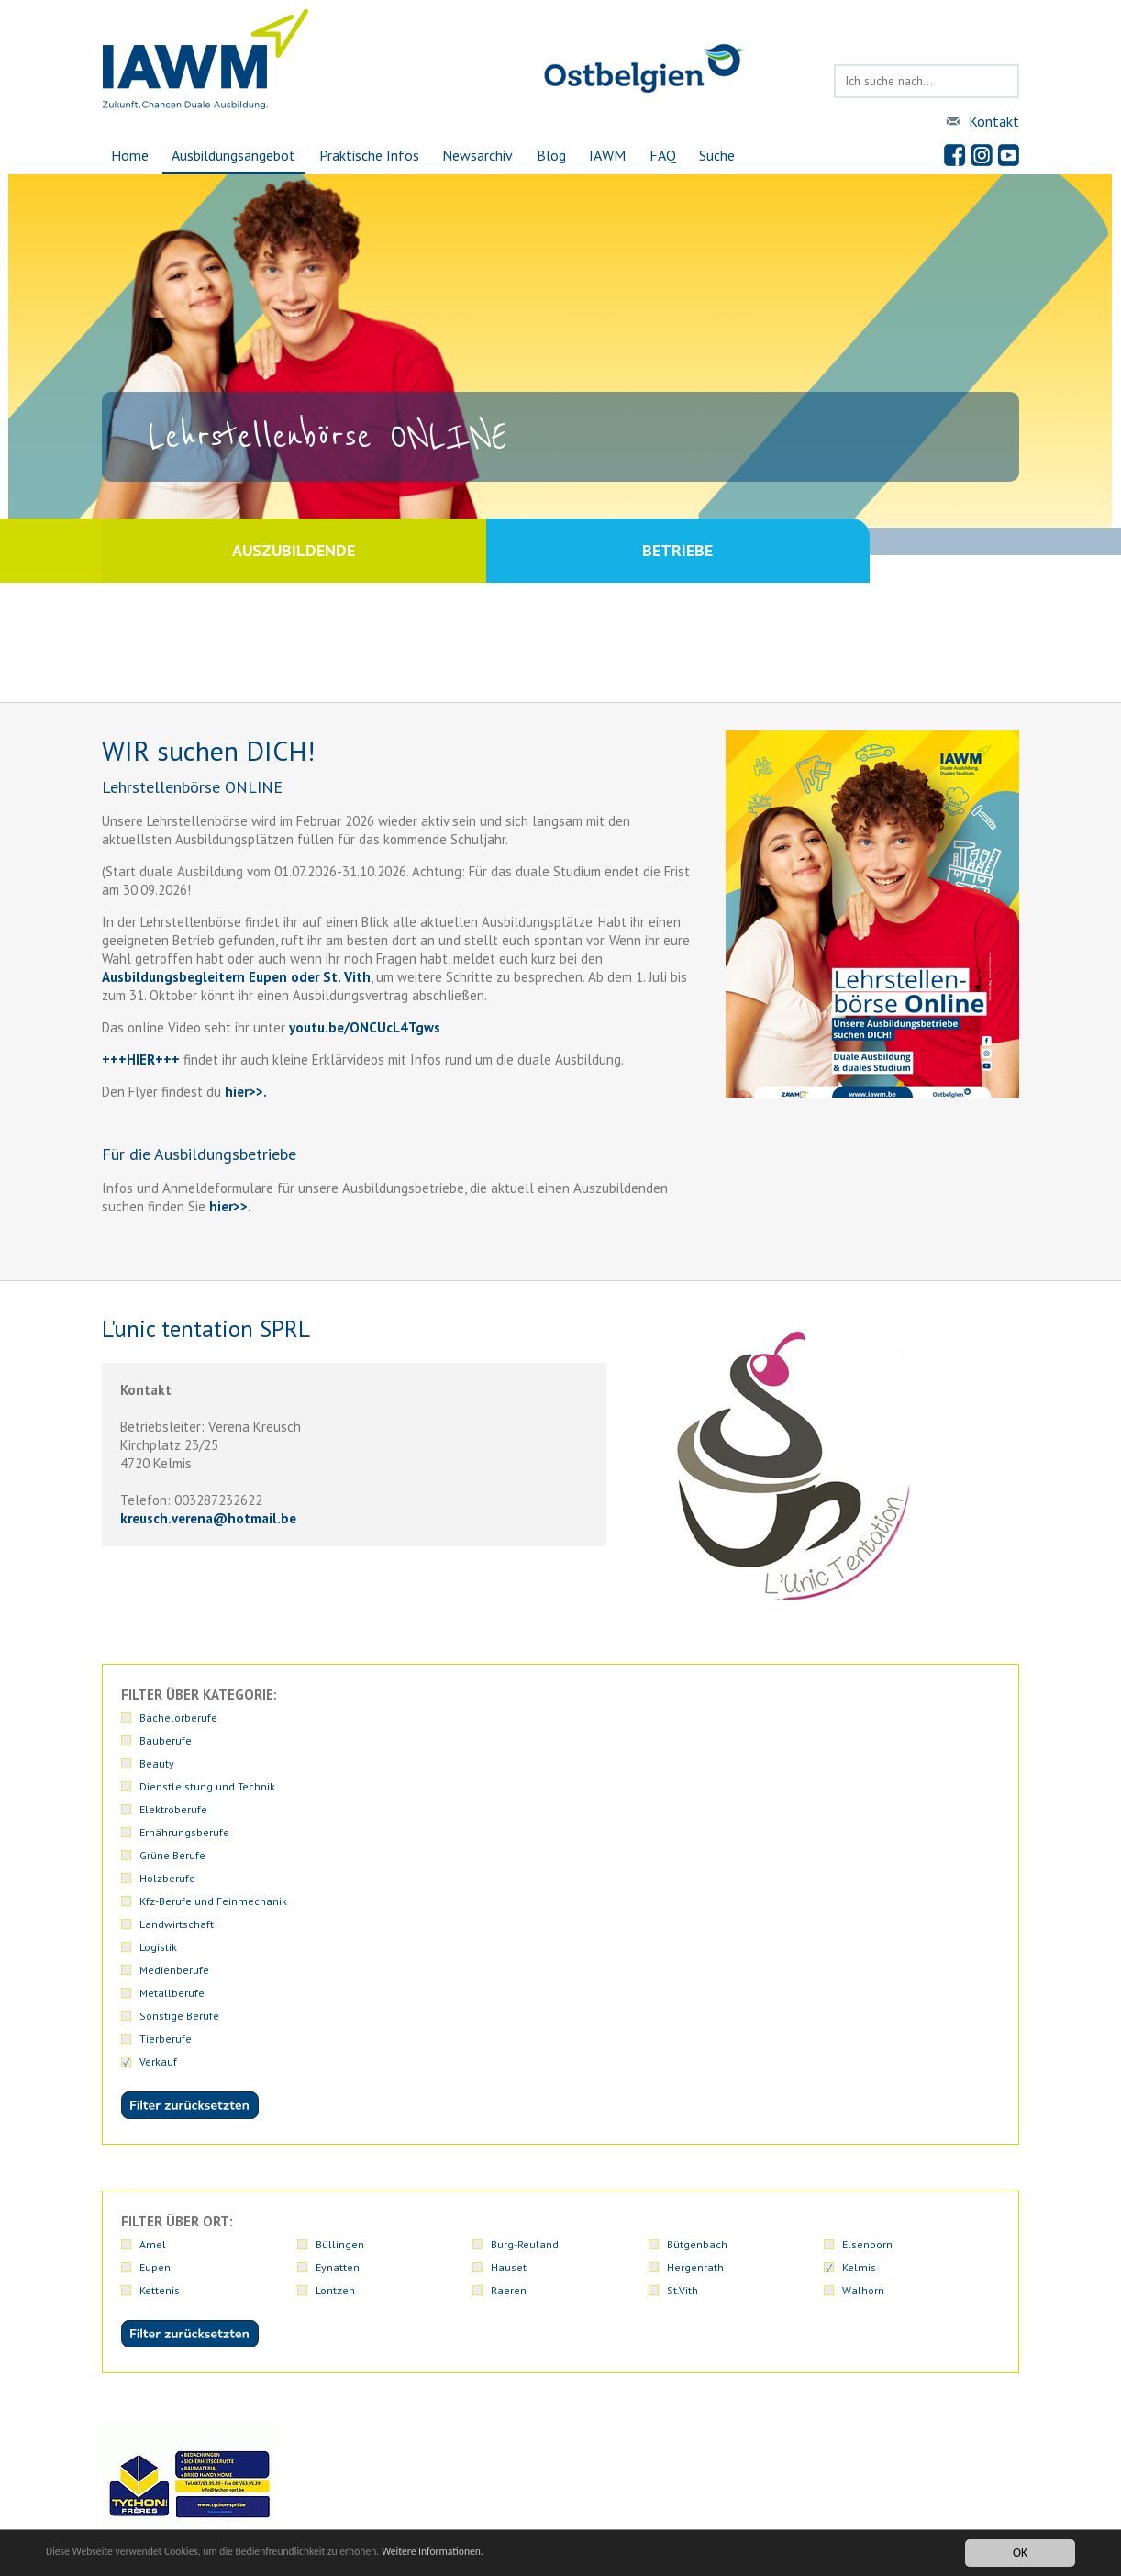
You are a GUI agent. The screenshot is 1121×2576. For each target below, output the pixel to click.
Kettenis (159, 2015)
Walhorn (863, 2015)
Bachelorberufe (178, 1717)
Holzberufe (519, 1740)
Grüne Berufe (349, 1740)
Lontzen (335, 2015)
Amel (152, 1969)
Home (120, 155)
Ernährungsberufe (184, 1740)
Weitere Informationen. (498, 2552)
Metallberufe (523, 1763)
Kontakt (994, 121)
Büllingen (340, 1969)
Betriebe (790, 550)
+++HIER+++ (141, 1059)
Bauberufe (342, 1717)
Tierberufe (868, 1763)
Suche (726, 155)
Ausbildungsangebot (227, 155)
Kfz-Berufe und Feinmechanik (741, 1740)
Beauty (508, 1717)
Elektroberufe (876, 1717)
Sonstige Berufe (707, 1763)
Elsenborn (867, 1969)
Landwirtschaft (879, 1740)
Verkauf (158, 1786)
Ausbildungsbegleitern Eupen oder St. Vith (236, 977)
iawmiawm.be (455, 2469)
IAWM (611, 155)
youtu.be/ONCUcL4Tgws (364, 1027)
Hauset (509, 1992)
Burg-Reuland (525, 1969)
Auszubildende (331, 550)
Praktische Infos (366, 155)
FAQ (669, 155)
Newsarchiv (476, 155)
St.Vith (682, 2015)
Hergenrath (695, 1992)
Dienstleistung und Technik (735, 1717)
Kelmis (859, 1992)
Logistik (158, 1763)
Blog (552, 155)
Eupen (155, 1992)
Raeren (509, 2015)
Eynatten (338, 1992)
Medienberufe (350, 1763)
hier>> (242, 1091)
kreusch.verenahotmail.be (208, 1518)
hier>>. (228, 1206)
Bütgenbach (697, 1969)
